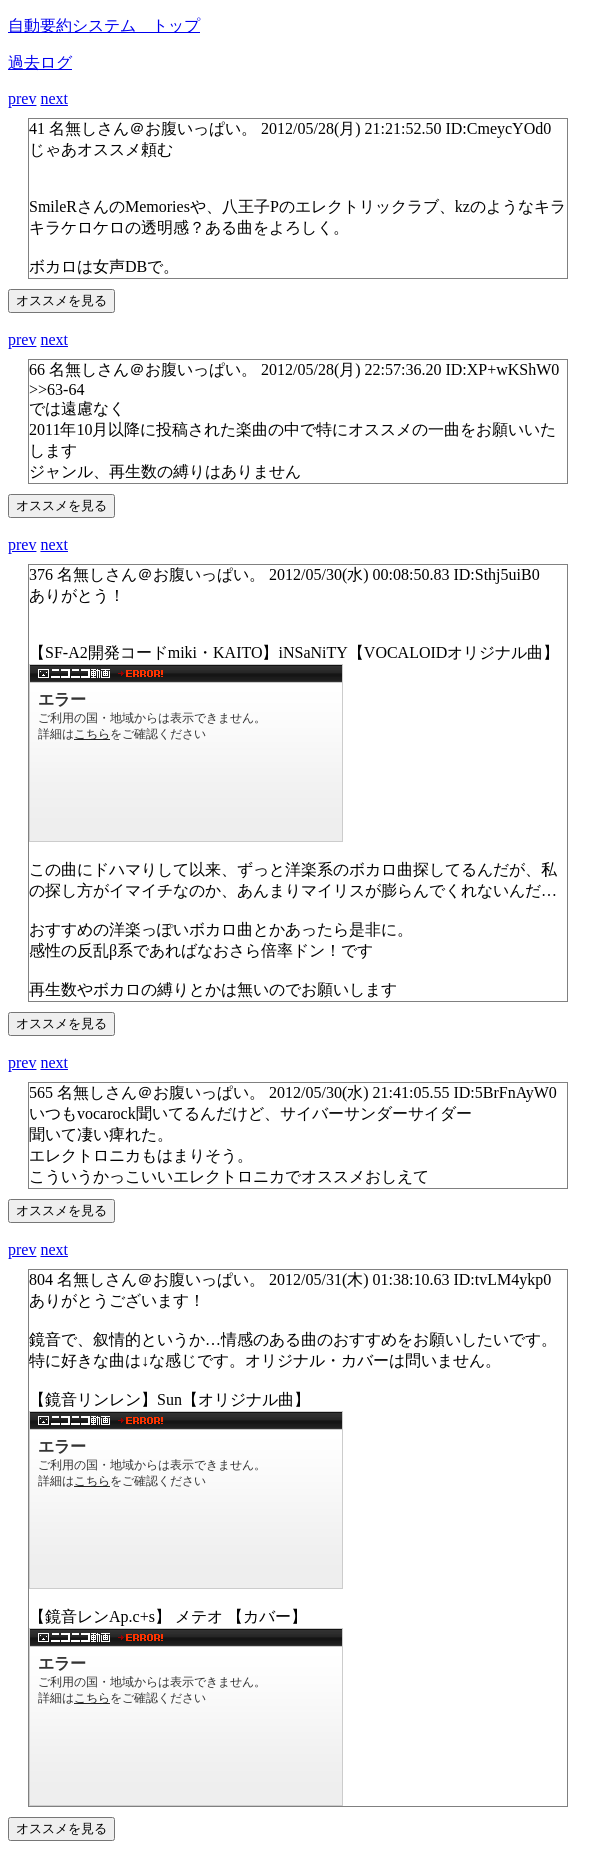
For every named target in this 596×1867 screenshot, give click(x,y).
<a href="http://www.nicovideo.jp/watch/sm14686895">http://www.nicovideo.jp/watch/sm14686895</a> (186, 1500)
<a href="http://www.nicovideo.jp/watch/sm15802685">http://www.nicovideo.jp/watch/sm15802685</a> (186, 1717)
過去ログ (40, 62)
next (54, 98)
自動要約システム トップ (104, 25)
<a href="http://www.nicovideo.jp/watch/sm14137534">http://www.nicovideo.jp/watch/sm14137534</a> (186, 753)
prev (22, 98)
